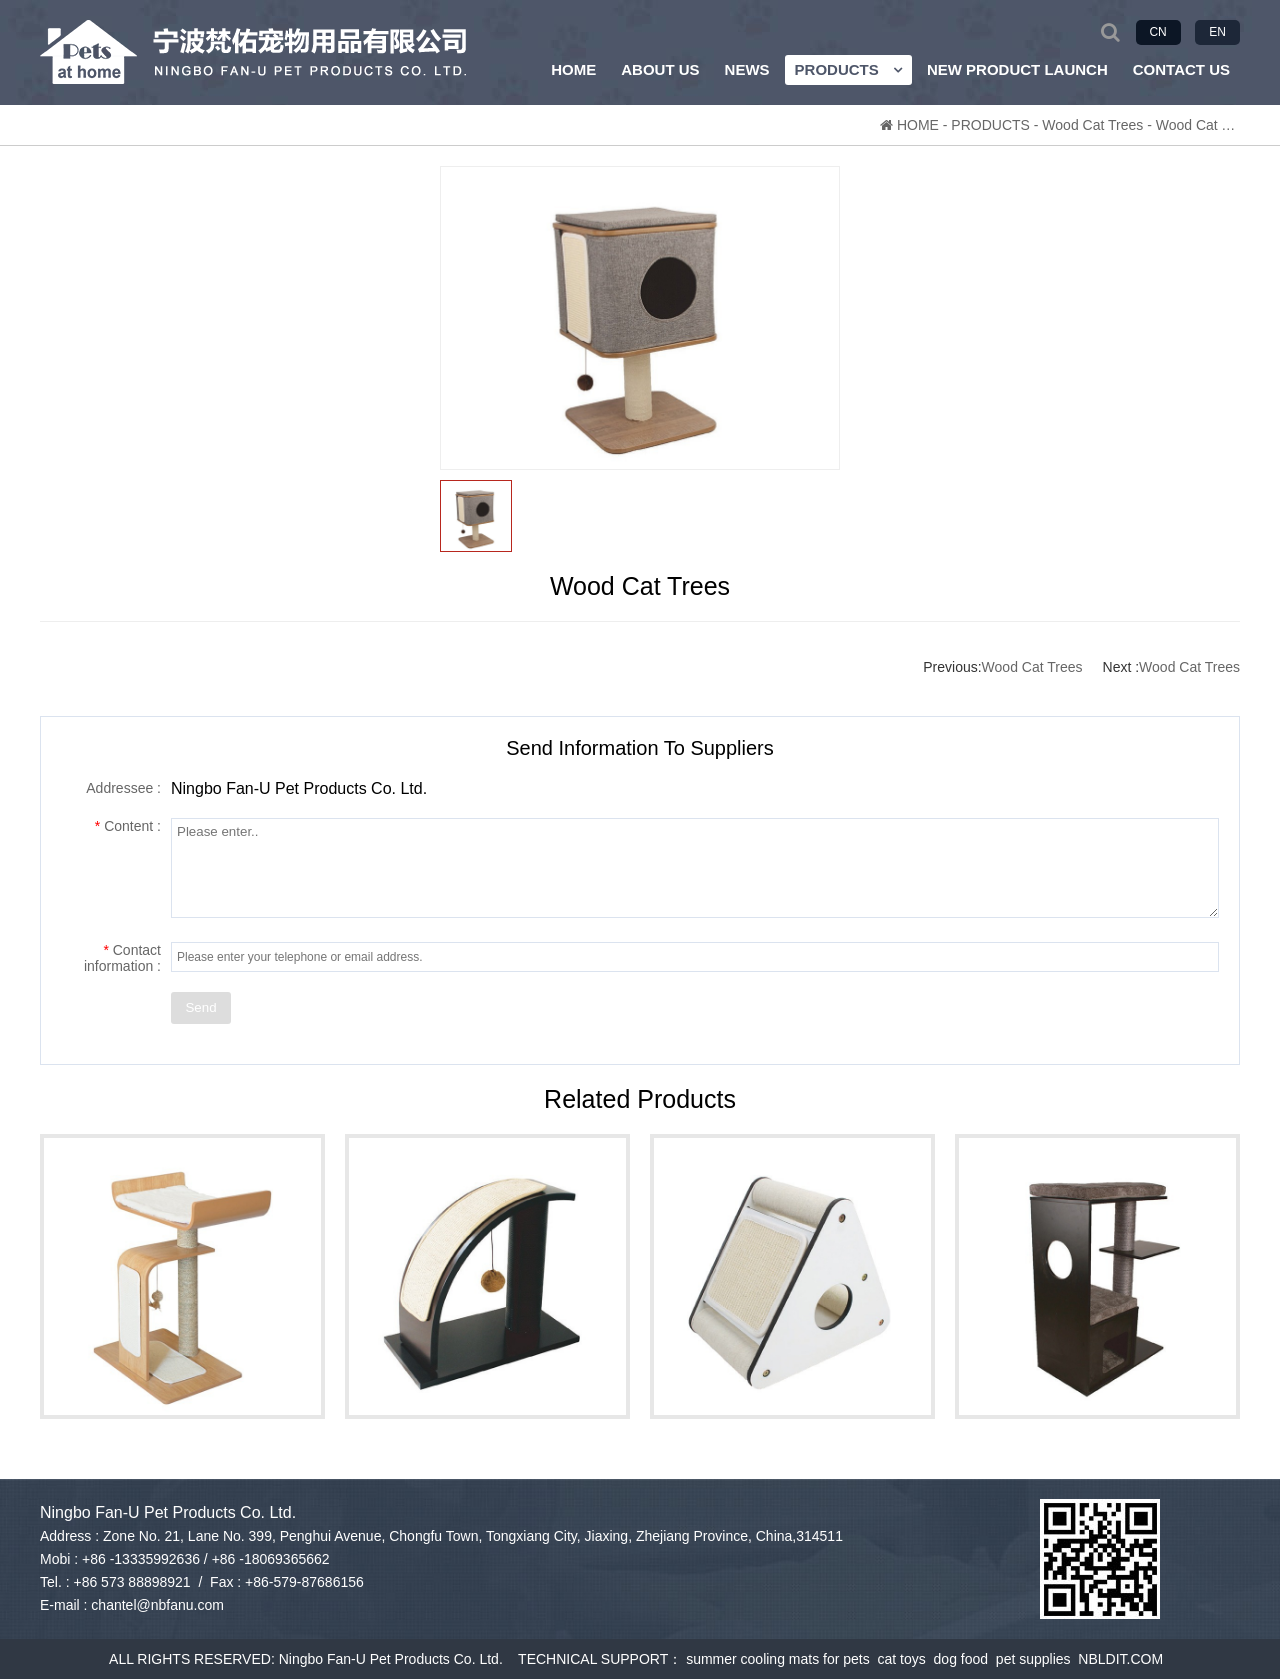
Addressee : (123, 788)
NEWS (747, 69)
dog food (965, 1659)
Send (200, 1007)
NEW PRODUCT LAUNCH (1017, 69)
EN (1217, 32)
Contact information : (122, 958)
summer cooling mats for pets (781, 1659)
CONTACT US (1181, 69)
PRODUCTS (848, 69)
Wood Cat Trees (1092, 125)
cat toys (906, 1659)
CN (1157, 32)
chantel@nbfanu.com (157, 1605)
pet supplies (1037, 1659)
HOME (573, 69)
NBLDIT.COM (1124, 1659)
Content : (128, 826)
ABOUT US (660, 69)
